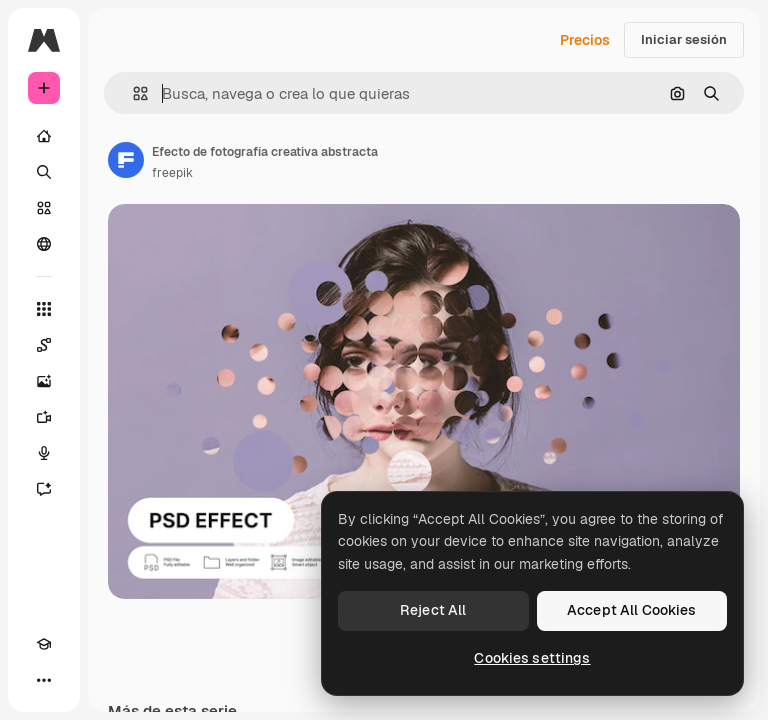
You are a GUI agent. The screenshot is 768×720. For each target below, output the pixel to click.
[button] (132, 93)
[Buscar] (44, 172)
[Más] (44, 680)
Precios (585, 40)
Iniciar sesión (684, 39)
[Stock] (44, 208)
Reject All (433, 610)
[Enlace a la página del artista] (126, 160)
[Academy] (44, 644)
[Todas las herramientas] (44, 309)
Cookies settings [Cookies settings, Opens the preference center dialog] (532, 658)
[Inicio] (44, 136)
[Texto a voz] (44, 453)
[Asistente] (44, 489)
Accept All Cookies (632, 610)
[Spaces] (44, 345)
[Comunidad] (44, 244)
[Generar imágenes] (44, 381)
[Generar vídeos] (44, 417)
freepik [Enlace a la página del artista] (172, 173)
